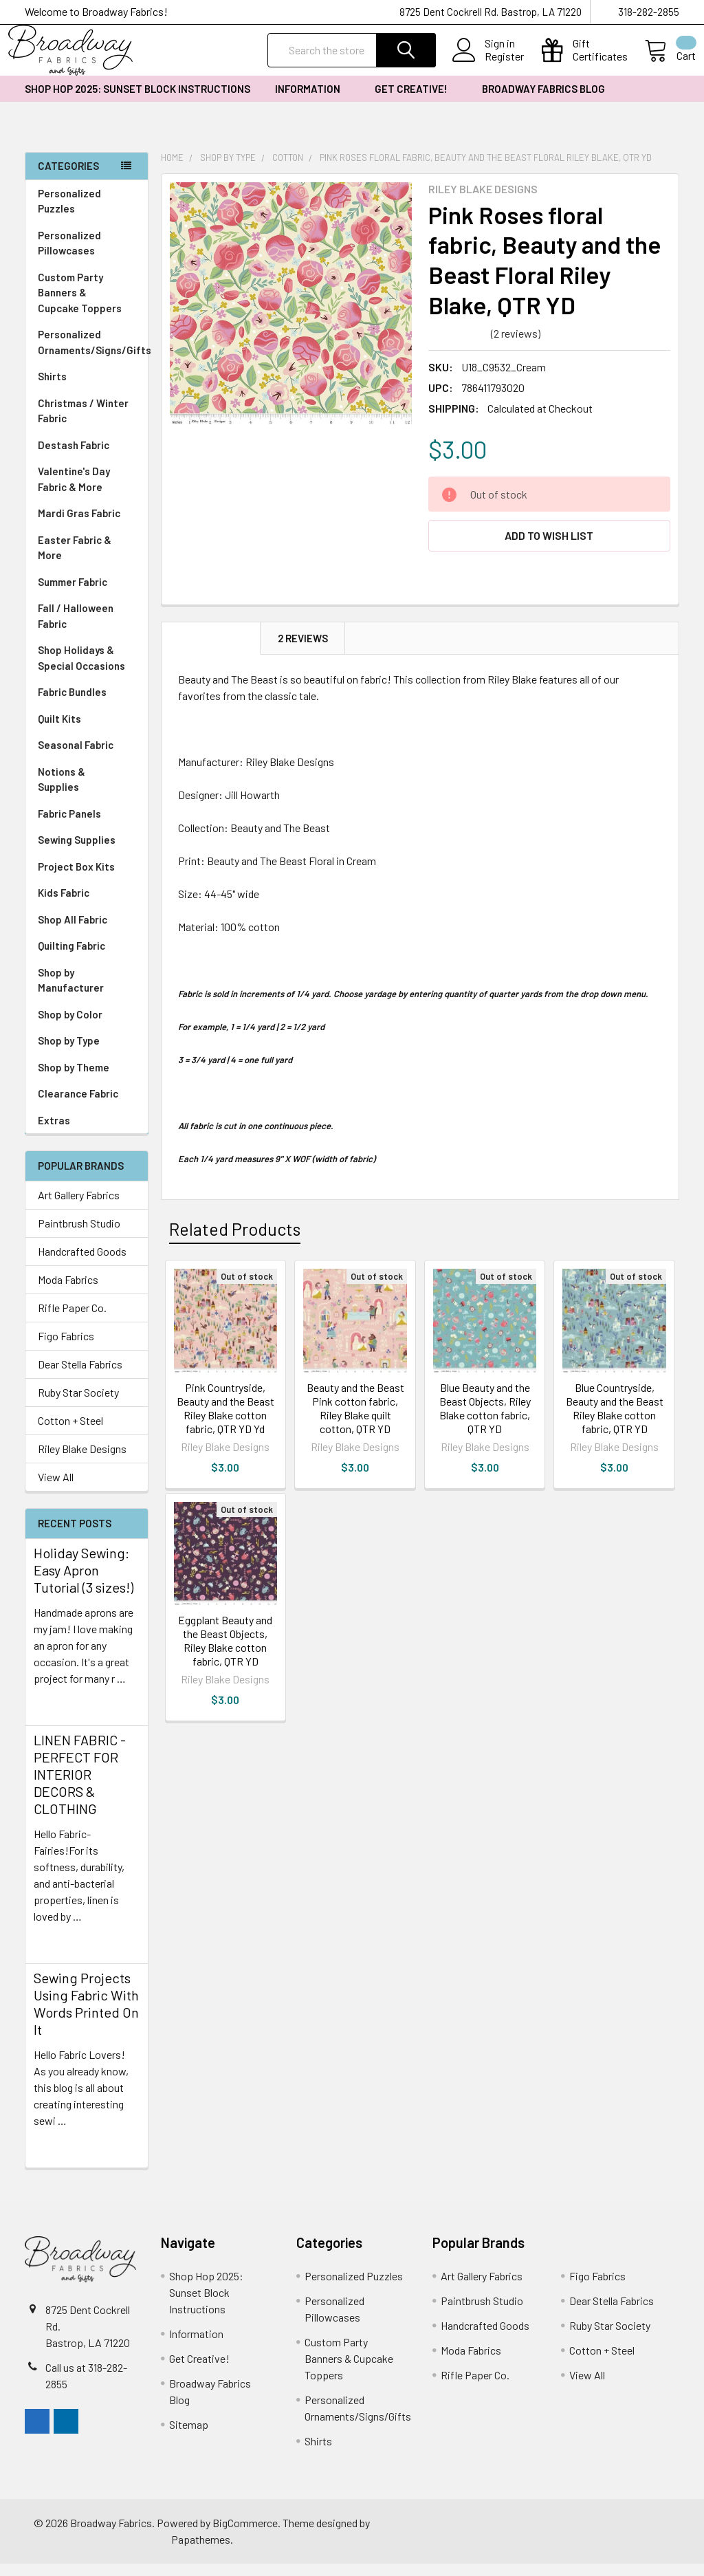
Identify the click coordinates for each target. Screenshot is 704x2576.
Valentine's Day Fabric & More (74, 491)
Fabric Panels (86, 826)
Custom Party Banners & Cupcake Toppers (86, 305)
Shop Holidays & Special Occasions (86, 670)
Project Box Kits (76, 879)
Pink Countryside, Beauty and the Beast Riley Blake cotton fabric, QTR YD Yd (225, 1420)
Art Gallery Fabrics (79, 1207)
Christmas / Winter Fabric (83, 423)
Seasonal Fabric (86, 757)
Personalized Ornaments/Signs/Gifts (93, 354)
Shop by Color (86, 1027)
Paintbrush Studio (79, 1235)
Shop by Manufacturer (86, 993)
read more (58, 1715)
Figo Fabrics (66, 1348)
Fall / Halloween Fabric (75, 628)
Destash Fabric (73, 457)
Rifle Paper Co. (72, 1320)
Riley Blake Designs (82, 1460)
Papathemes (200, 2551)
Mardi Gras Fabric (79, 525)
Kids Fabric (86, 905)
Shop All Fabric (86, 932)
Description (211, 650)
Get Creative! (416, 101)
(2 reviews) (515, 345)
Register (487, 64)
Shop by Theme (86, 1080)
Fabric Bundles (72, 704)
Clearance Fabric (78, 1106)
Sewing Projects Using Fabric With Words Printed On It (86, 2016)
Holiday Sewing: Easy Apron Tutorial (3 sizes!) (83, 1582)
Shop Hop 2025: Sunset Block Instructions (137, 101)
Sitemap (188, 2436)
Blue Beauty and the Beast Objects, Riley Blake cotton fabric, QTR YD (485, 1420)
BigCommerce (245, 2535)
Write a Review (581, 345)
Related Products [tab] (234, 1241)
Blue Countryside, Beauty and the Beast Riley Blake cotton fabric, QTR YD (614, 1420)
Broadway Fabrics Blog (543, 101)
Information (312, 101)
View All (56, 1489)
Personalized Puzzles (69, 213)
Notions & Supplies (86, 792)
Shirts (86, 389)
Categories (68, 178)
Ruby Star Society (78, 1404)
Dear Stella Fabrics (80, 1376)
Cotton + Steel (70, 1432)
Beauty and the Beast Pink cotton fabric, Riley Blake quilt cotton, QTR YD (355, 1420)
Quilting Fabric (71, 958)
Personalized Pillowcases (86, 255)
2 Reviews (303, 650)
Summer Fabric (72, 594)
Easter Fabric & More (74, 560)
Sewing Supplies (77, 852)
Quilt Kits (59, 731)
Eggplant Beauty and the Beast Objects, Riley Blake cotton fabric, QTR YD (225, 1653)
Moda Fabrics (68, 1291)
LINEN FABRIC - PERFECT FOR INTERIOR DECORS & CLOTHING (80, 1786)
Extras (86, 1133)
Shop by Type (86, 1053)
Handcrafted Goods (82, 1263)
